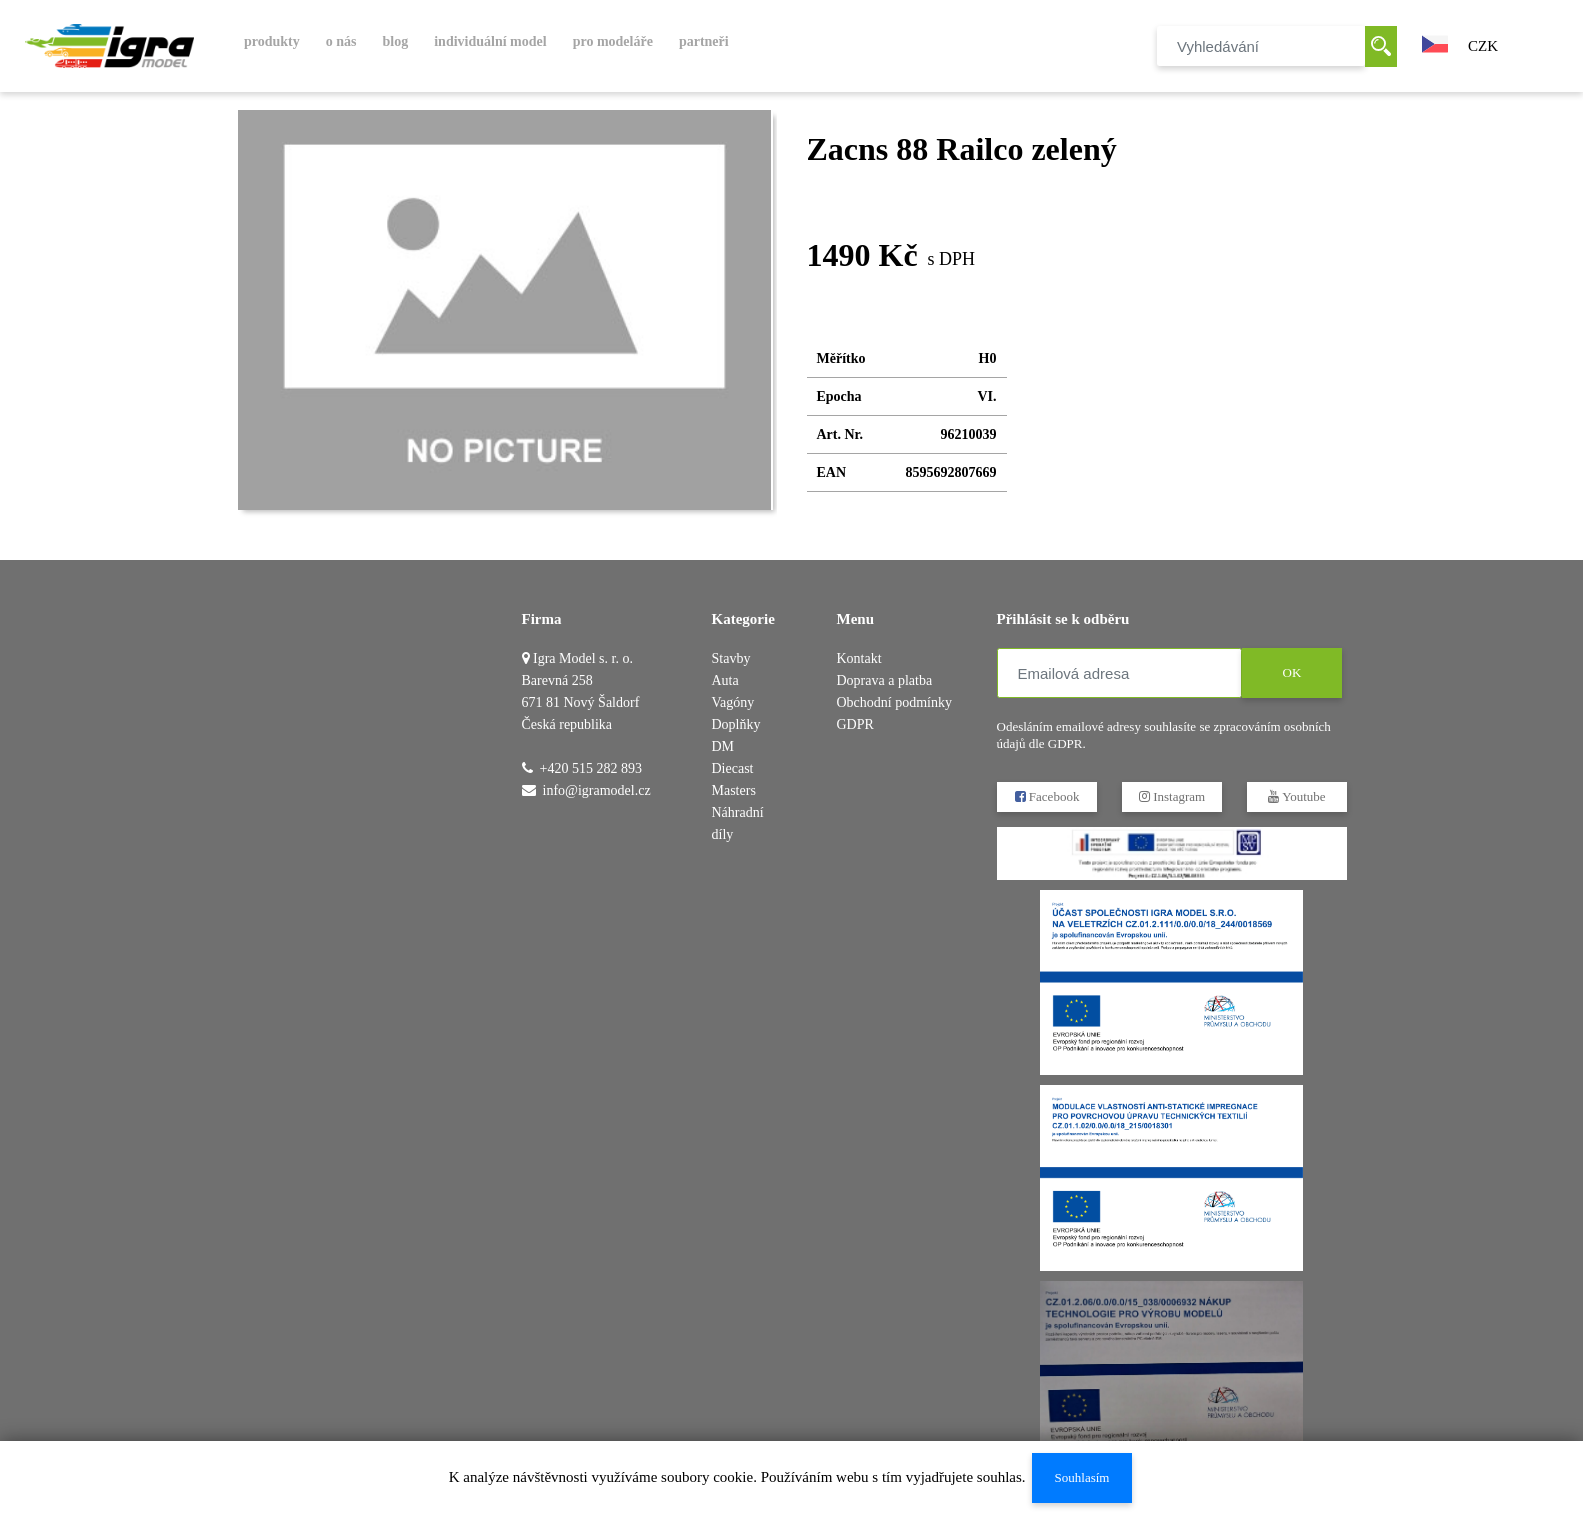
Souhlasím (1081, 1477)
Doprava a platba (885, 680)
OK (1291, 672)
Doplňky (736, 724)
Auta (725, 680)
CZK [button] (1483, 46)
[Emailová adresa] (1119, 673)
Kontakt (859, 658)
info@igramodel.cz (597, 790)
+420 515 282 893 (591, 768)
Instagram (1171, 796)
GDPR (855, 724)
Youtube (1296, 796)
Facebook (1046, 796)
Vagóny (733, 702)
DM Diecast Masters (734, 768)
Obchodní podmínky (895, 702)
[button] (1435, 42)
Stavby (731, 658)
